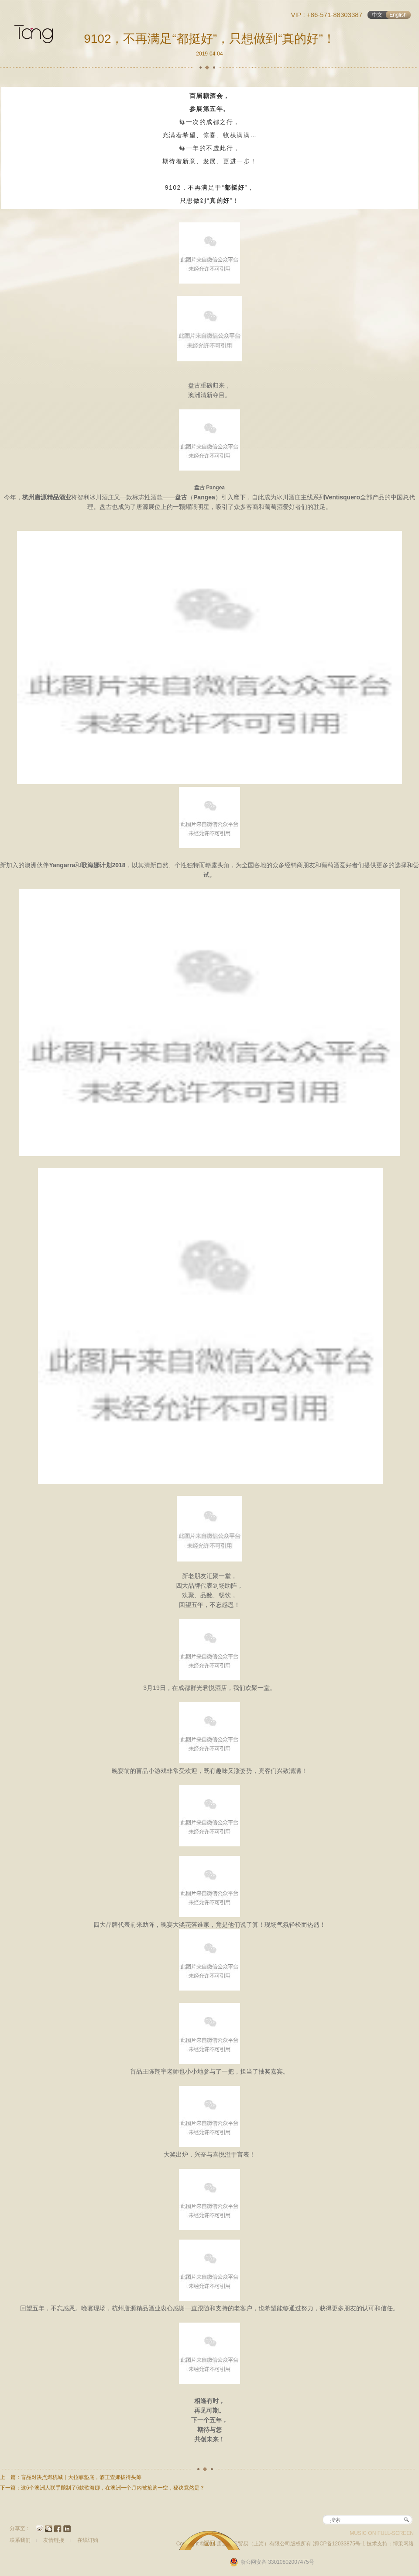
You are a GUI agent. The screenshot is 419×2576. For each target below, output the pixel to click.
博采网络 (403, 2544)
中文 (377, 15)
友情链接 (53, 2540)
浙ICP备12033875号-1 (340, 2544)
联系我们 (20, 2540)
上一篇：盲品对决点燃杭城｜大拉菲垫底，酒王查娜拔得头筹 (70, 2477)
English (397, 15)
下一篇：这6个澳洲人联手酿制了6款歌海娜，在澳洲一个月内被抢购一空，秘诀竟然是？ (102, 2488)
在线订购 (87, 2540)
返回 (209, 2543)
